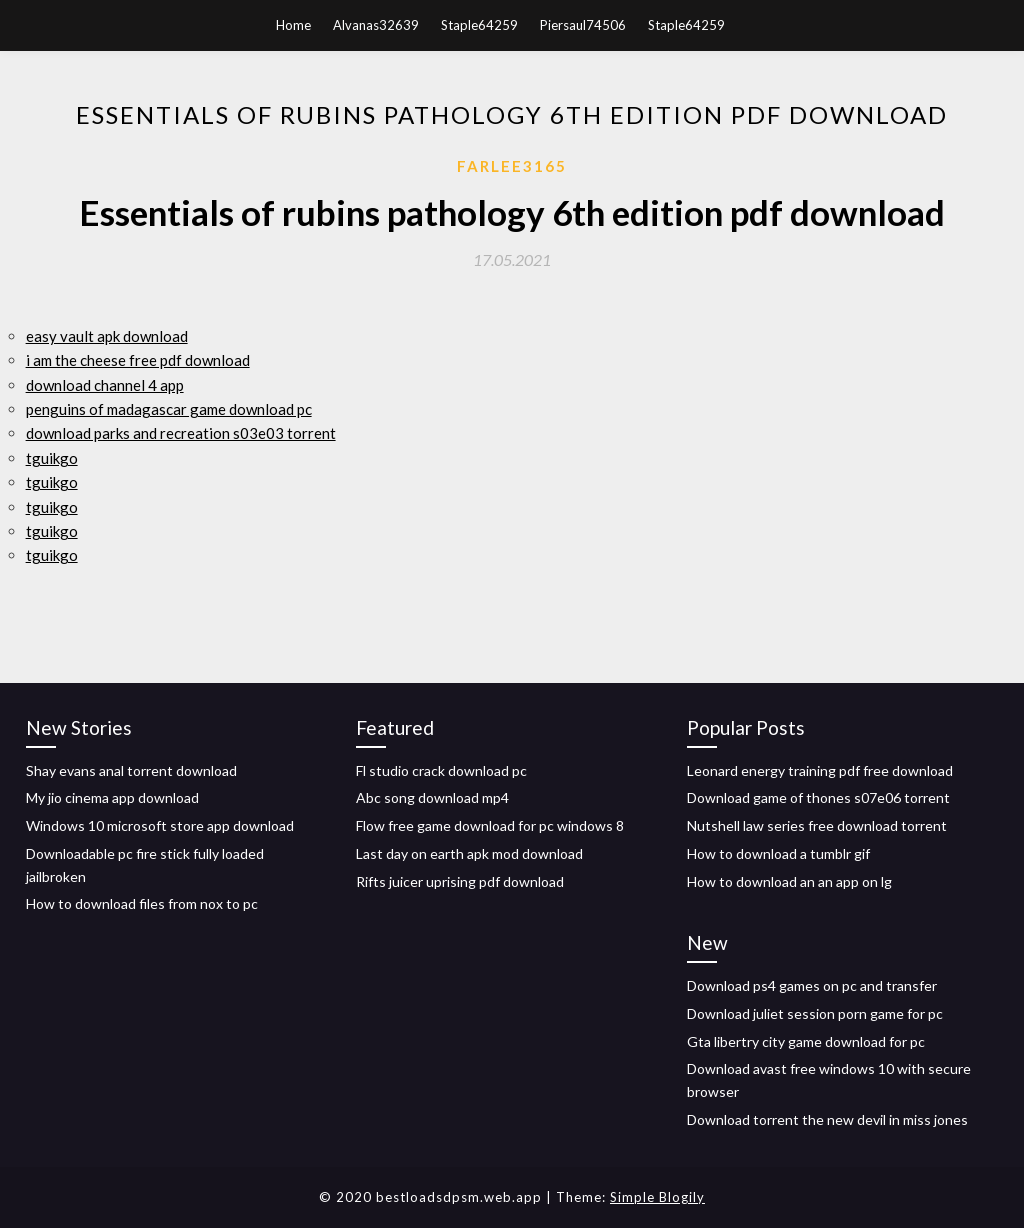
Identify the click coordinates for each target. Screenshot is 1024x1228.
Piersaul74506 (583, 25)
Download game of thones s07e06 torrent (818, 797)
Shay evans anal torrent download (131, 770)
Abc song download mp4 (432, 797)
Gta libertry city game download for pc (806, 1041)
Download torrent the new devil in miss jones (827, 1119)
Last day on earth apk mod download (469, 853)
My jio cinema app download (112, 797)
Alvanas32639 (376, 25)
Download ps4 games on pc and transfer (812, 985)
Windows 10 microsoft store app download (160, 825)
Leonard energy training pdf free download (820, 770)
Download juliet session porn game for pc (815, 1013)
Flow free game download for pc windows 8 (490, 825)
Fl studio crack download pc (441, 770)
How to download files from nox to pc (142, 903)
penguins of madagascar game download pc (169, 409)
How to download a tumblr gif (778, 853)
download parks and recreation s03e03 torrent (181, 433)
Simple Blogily (657, 1197)
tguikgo (52, 458)
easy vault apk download (107, 336)
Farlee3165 (512, 166)
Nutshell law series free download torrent (817, 825)
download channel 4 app (105, 385)
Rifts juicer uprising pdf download (460, 881)
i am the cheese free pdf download (138, 360)
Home (293, 25)
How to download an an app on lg (789, 881)
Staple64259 (479, 25)
